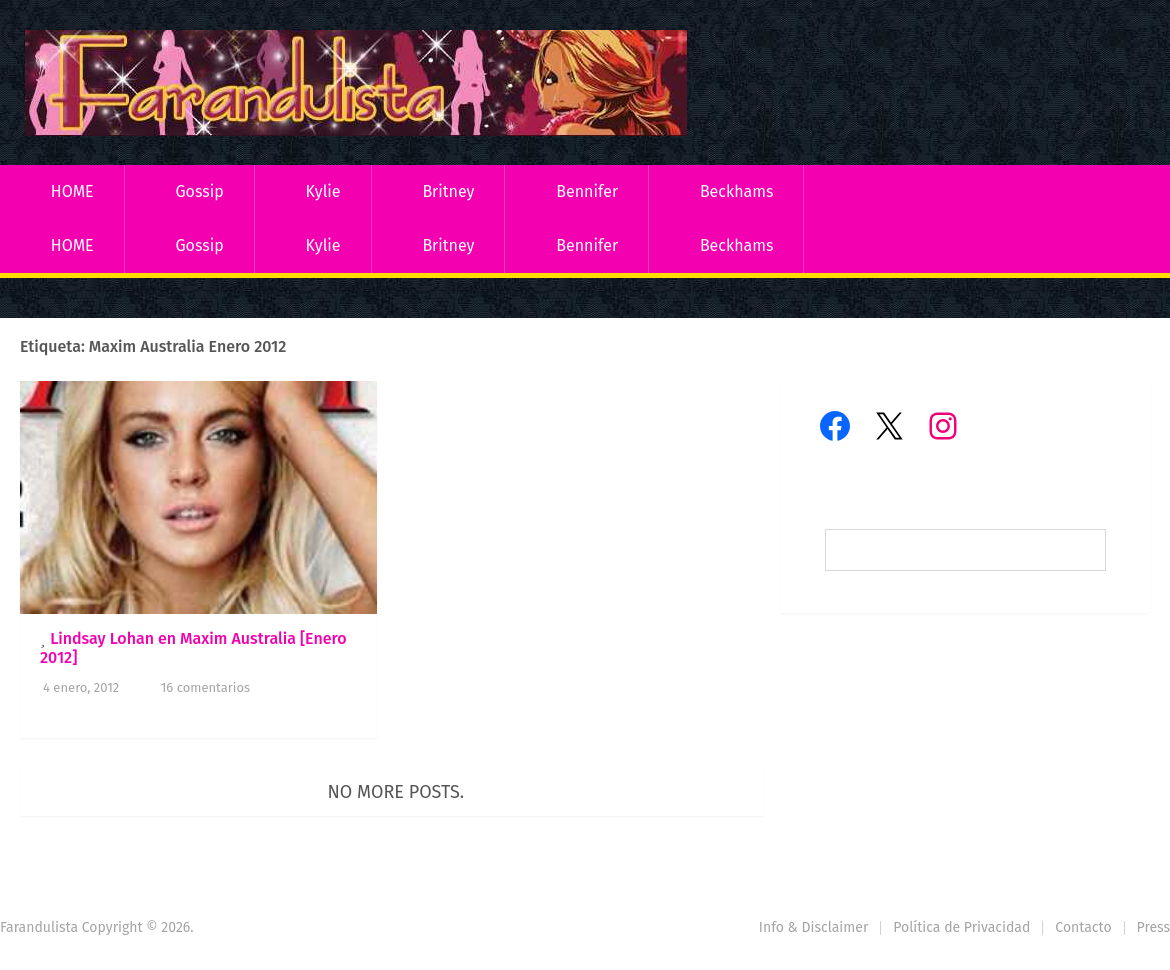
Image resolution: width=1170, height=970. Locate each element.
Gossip (199, 191)
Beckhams (737, 191)
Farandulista (39, 927)
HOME (72, 191)
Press (1153, 927)
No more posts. (396, 792)
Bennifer (587, 191)
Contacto (1083, 927)
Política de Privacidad (961, 927)
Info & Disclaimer (814, 927)
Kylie (323, 191)
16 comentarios (205, 687)
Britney (448, 191)
